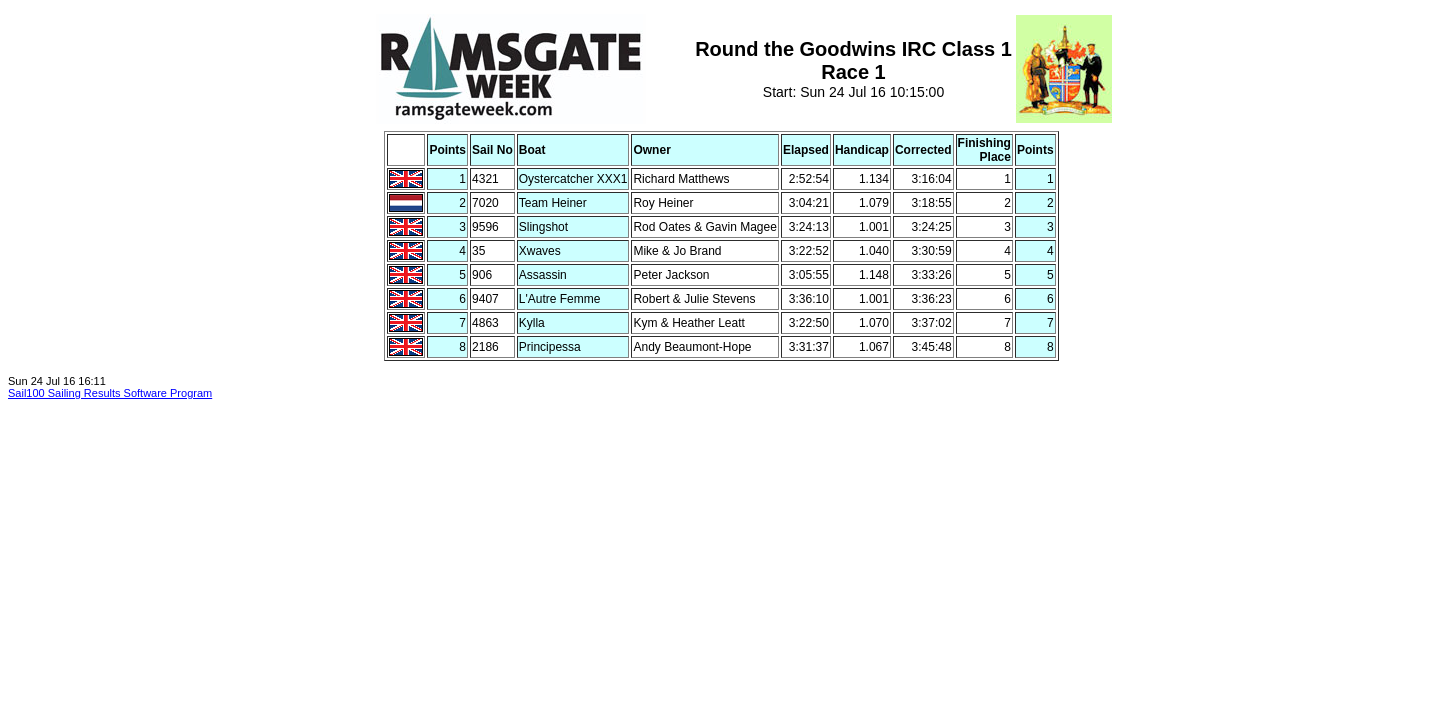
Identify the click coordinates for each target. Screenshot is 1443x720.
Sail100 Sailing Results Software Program (110, 393)
